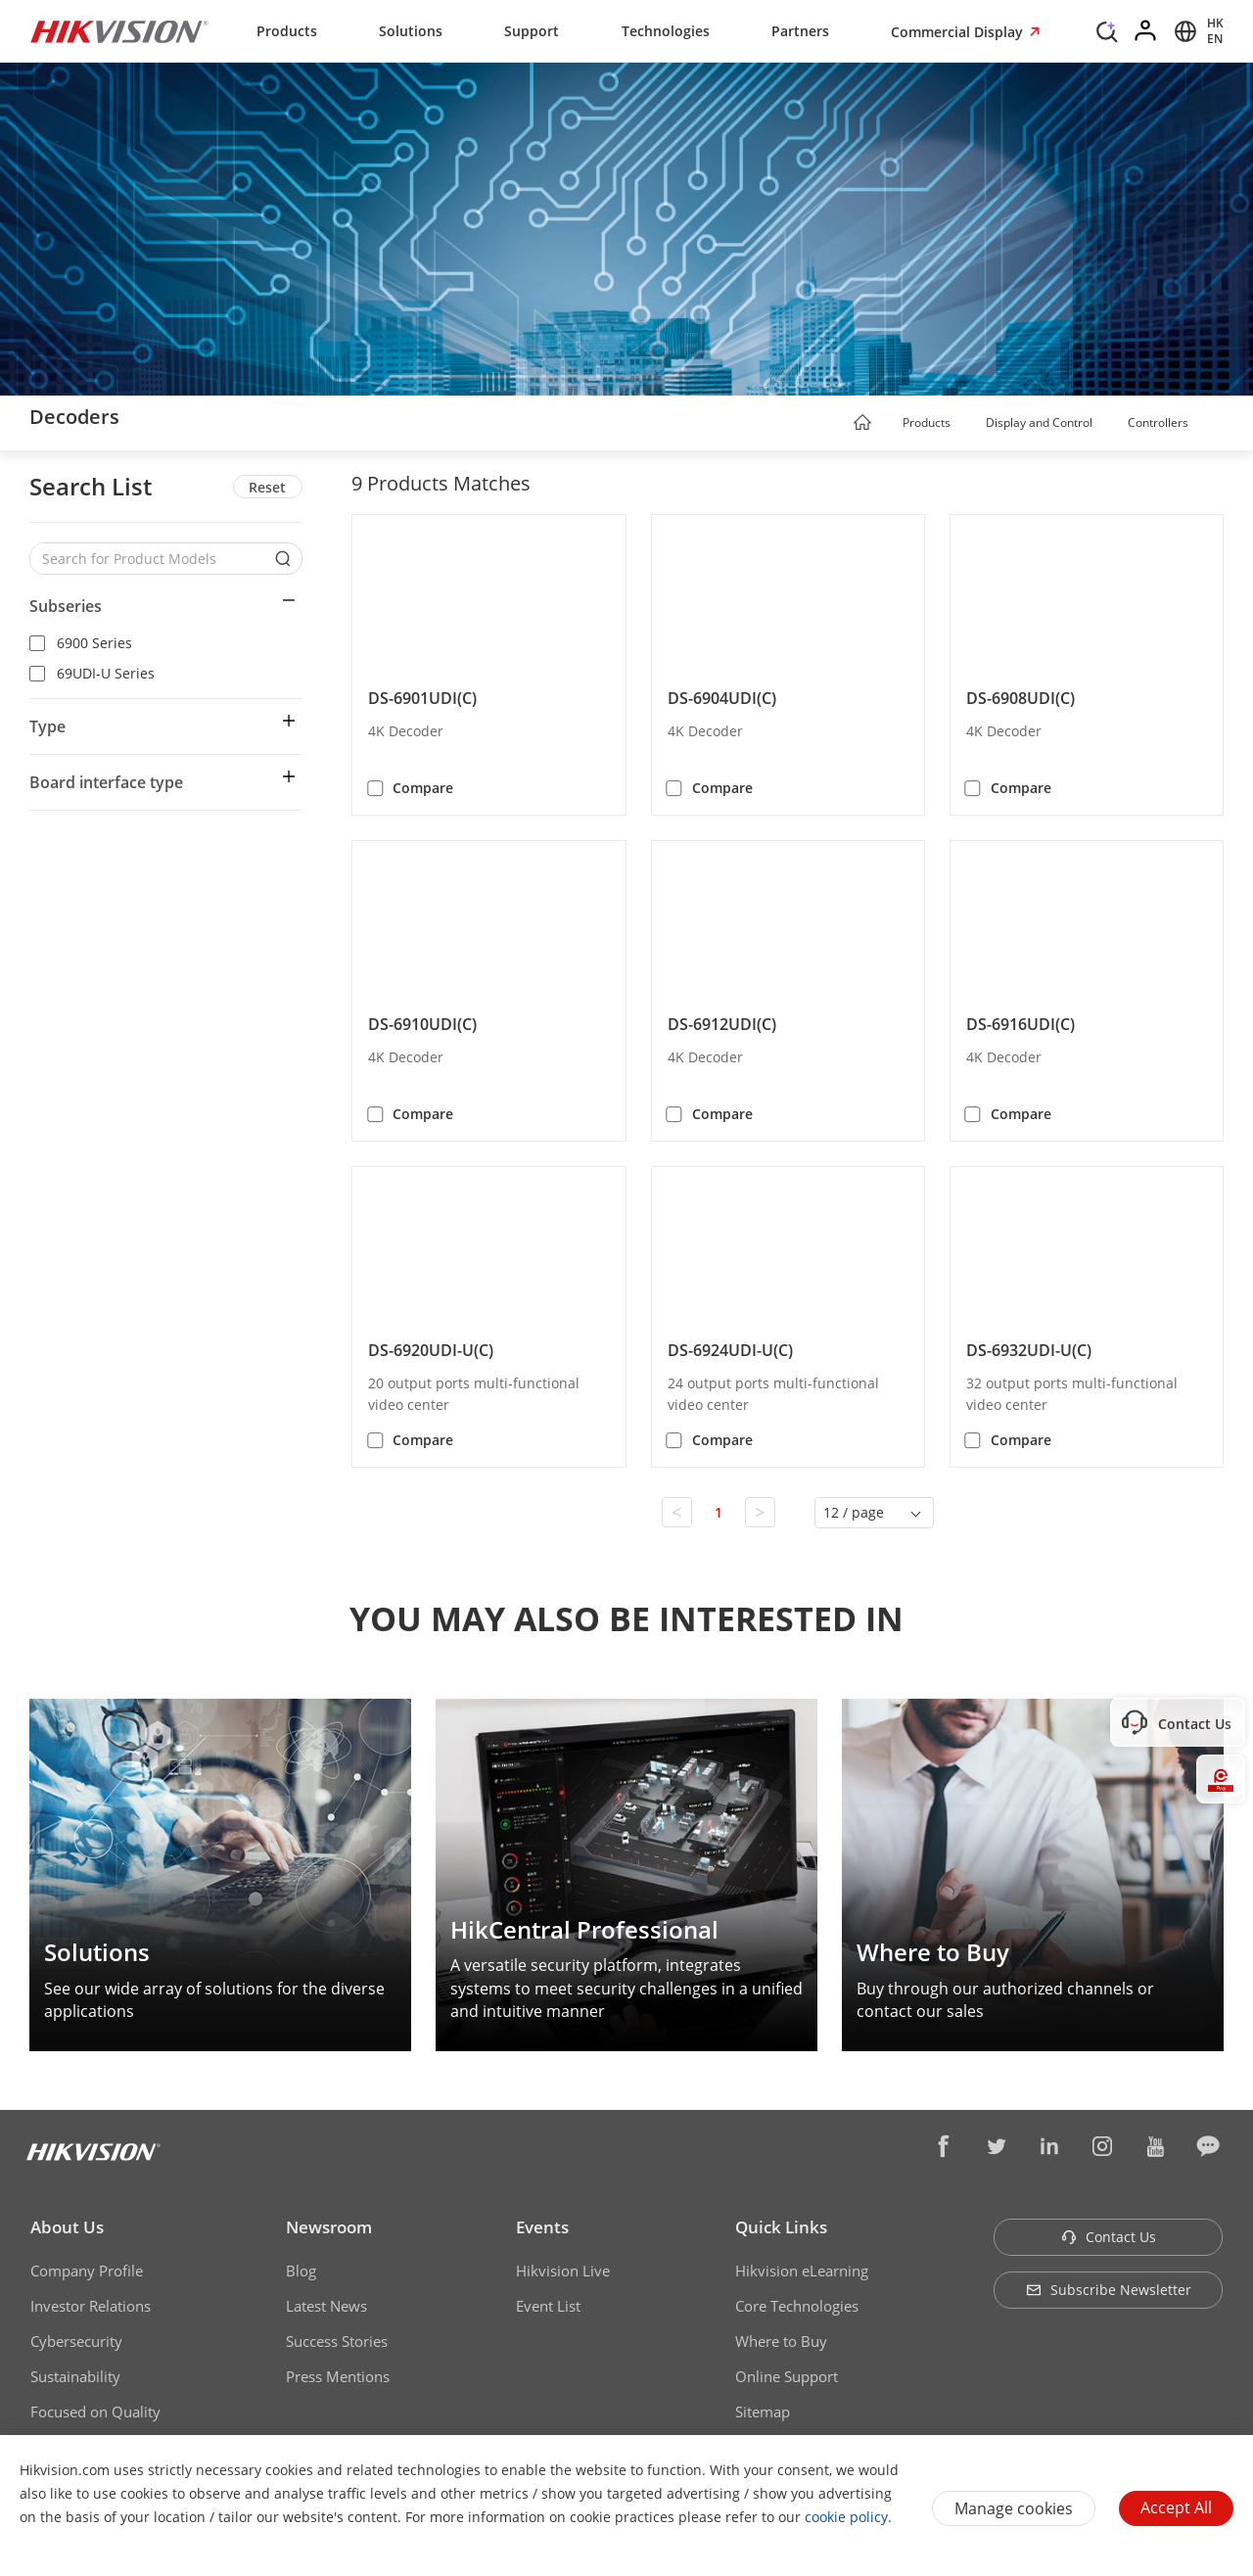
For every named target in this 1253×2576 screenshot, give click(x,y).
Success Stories (337, 2341)
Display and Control (1039, 422)
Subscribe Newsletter (1108, 2289)
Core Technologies (797, 2306)
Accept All (1176, 2507)
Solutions (410, 31)
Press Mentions (338, 2376)
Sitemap (762, 2411)
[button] (969, 424)
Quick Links (781, 2227)
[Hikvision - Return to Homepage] (119, 31)
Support (531, 31)
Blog (301, 2270)
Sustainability (75, 2376)
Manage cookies (1013, 2508)
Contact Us (1108, 2236)
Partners (800, 31)
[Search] (1107, 29)
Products (286, 31)
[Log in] (1146, 31)
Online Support (786, 2376)
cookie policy (846, 2516)
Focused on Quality (95, 2411)
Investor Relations (90, 2306)
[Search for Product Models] (151, 558)
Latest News (326, 2306)
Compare (423, 787)
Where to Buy (781, 2341)
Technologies (666, 31)
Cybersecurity (76, 2341)
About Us (67, 2227)
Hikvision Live (563, 2270)
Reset (267, 487)
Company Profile (86, 2270)
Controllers (1158, 422)
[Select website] (1196, 31)
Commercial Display (959, 32)
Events (542, 2227)
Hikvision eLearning (801, 2270)
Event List (548, 2306)
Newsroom (329, 2227)
